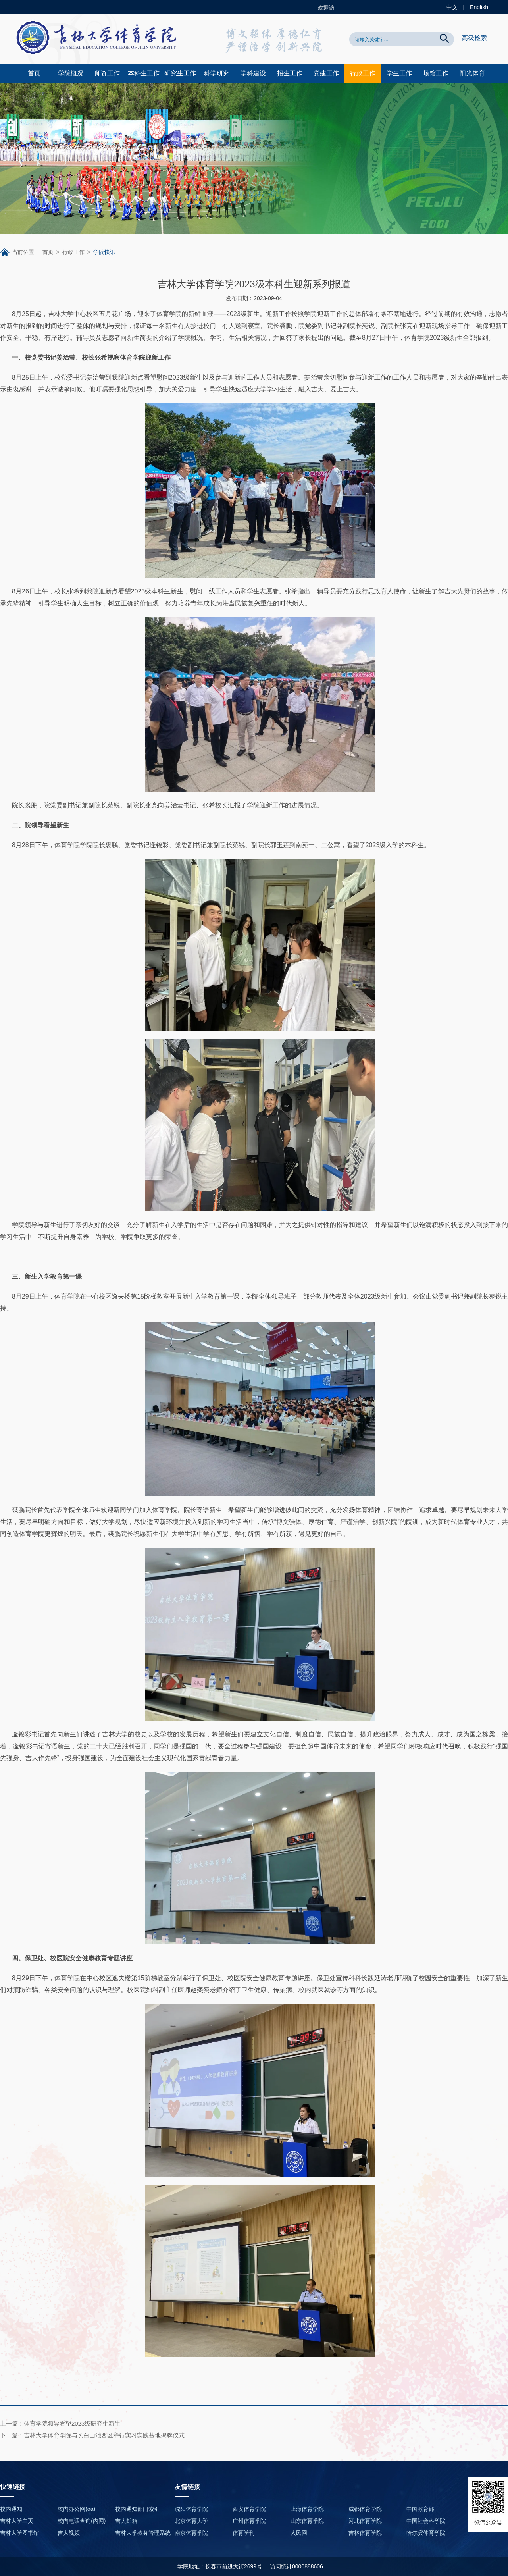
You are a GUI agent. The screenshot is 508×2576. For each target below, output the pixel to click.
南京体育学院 (191, 2533)
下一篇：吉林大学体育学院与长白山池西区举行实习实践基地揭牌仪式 (92, 2435)
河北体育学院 (365, 2521)
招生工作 (289, 73)
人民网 (299, 2533)
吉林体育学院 (365, 2533)
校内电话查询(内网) (82, 2521)
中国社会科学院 (425, 2521)
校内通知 (11, 2509)
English (479, 7)
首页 (34, 73)
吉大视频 (69, 2533)
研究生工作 (180, 73)
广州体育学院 (249, 2521)
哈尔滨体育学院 (425, 2533)
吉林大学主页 (16, 2521)
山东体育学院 (307, 2521)
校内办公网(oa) (76, 2509)
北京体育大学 (191, 2521)
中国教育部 (420, 2509)
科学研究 (216, 73)
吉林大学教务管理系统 (143, 2533)
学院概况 (70, 73)
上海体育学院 (307, 2509)
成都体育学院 (365, 2509)
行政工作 (362, 73)
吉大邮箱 (126, 2521)
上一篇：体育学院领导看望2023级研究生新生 (60, 2423)
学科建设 (253, 73)
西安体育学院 (249, 2509)
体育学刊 (244, 2533)
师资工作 (107, 73)
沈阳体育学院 (191, 2509)
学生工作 (399, 73)
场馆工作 (435, 73)
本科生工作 (144, 73)
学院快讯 (104, 252)
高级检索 (474, 38)
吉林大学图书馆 (19, 2533)
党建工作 (326, 73)
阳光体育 (472, 73)
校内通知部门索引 (137, 2509)
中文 (452, 7)
